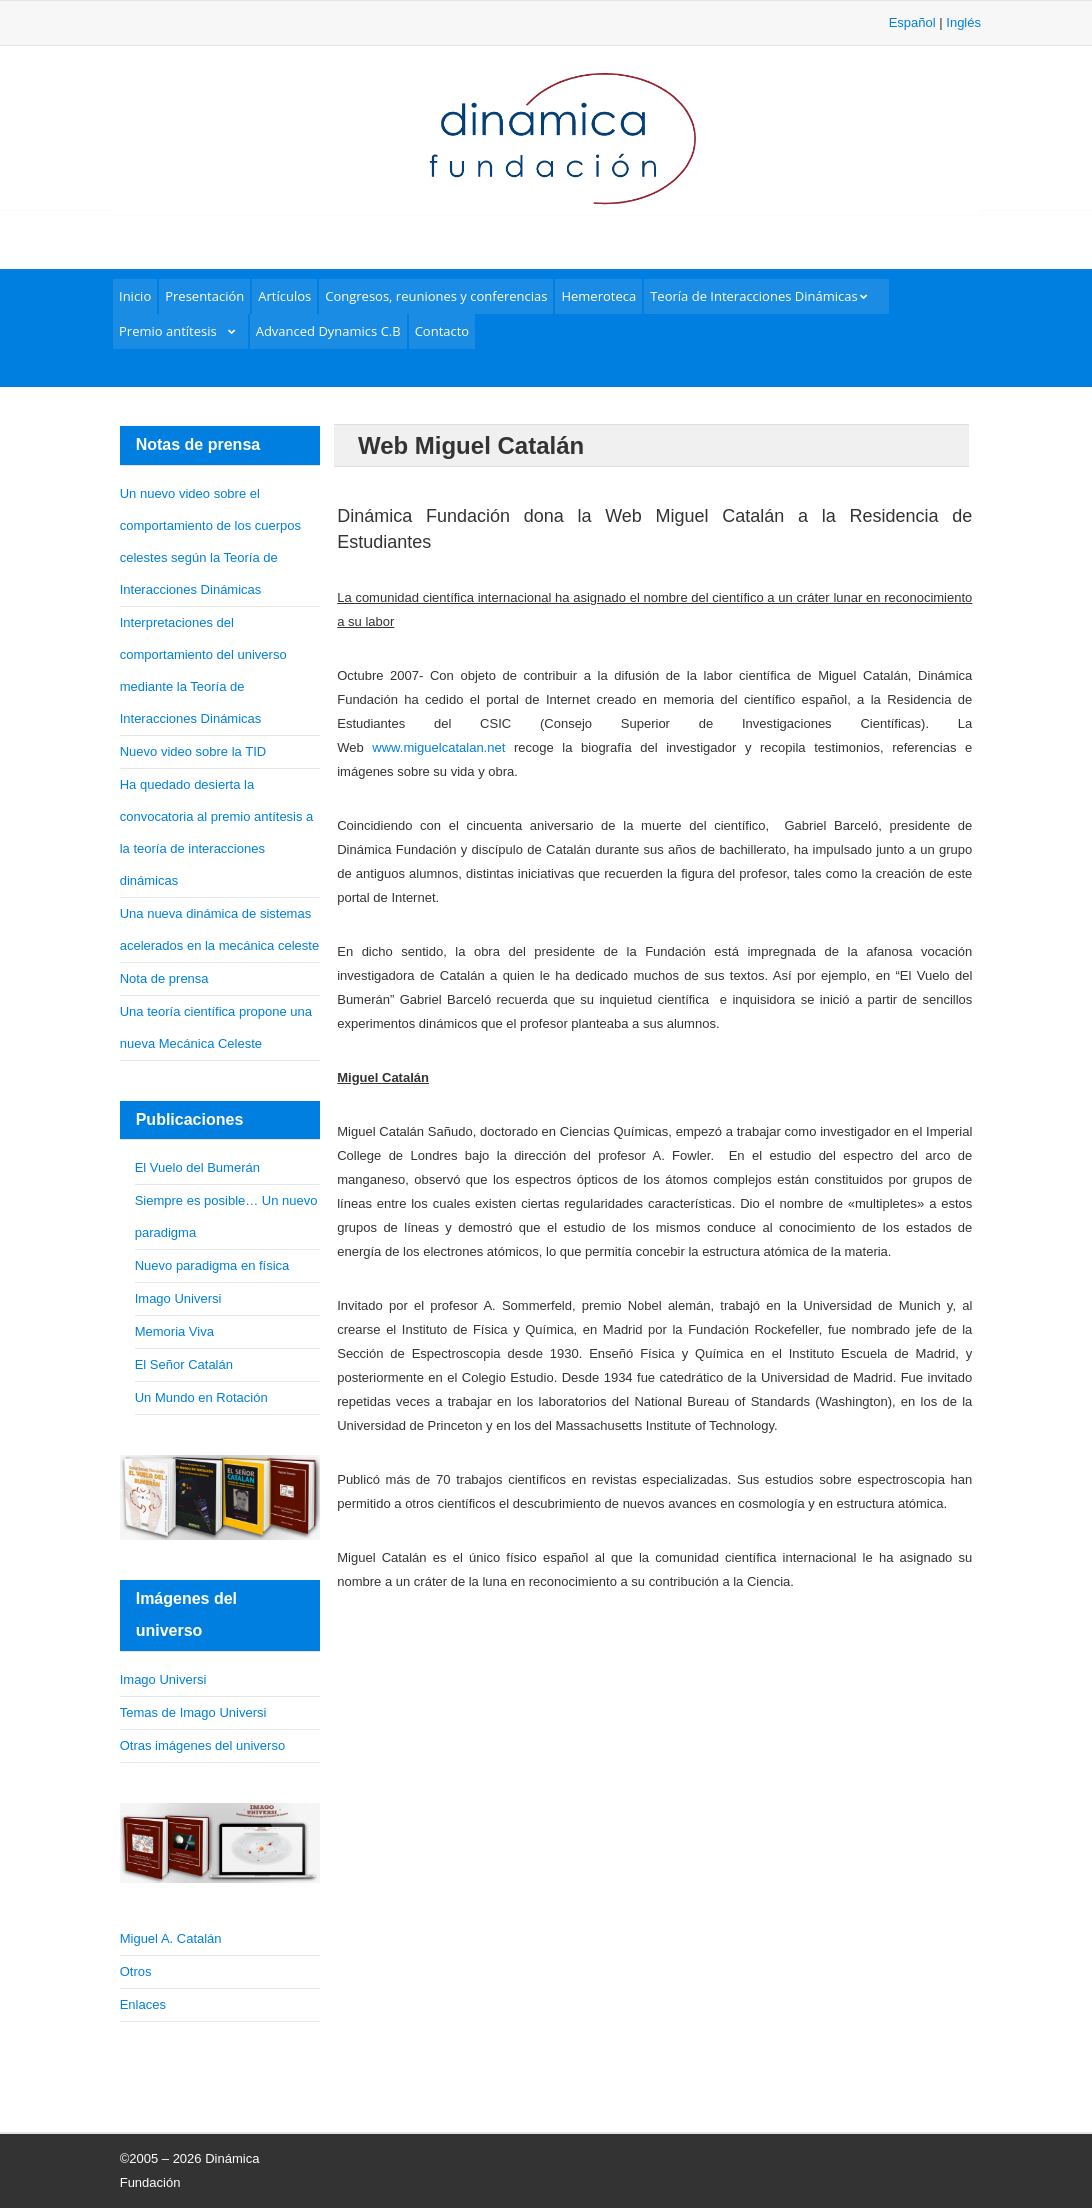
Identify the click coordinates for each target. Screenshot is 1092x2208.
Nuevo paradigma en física (212, 1265)
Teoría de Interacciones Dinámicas (759, 296)
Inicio (135, 296)
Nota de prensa (164, 978)
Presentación (204, 296)
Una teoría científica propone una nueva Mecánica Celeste (216, 1027)
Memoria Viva (174, 1331)
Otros (136, 1971)
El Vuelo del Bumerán (197, 1167)
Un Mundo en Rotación (201, 1397)
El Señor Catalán (184, 1364)
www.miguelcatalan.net (438, 747)
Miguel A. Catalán (171, 1938)
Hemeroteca (598, 296)
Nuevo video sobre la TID (193, 751)
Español (912, 22)
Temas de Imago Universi (193, 1712)
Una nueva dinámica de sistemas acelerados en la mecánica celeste (219, 929)
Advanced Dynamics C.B (328, 331)
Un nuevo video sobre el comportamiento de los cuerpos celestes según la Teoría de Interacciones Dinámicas (210, 541)
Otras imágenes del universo (202, 1745)
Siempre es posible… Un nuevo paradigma (226, 1216)
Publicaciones (190, 1119)
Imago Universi (178, 1298)
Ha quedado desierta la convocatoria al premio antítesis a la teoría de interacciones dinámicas (217, 832)
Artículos (284, 296)
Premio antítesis (177, 331)
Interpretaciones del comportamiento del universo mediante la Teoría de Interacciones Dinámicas (203, 670)
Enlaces (143, 2004)
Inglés (963, 22)
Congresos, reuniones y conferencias (436, 296)
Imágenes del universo (186, 1614)
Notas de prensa (198, 444)
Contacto (442, 331)
